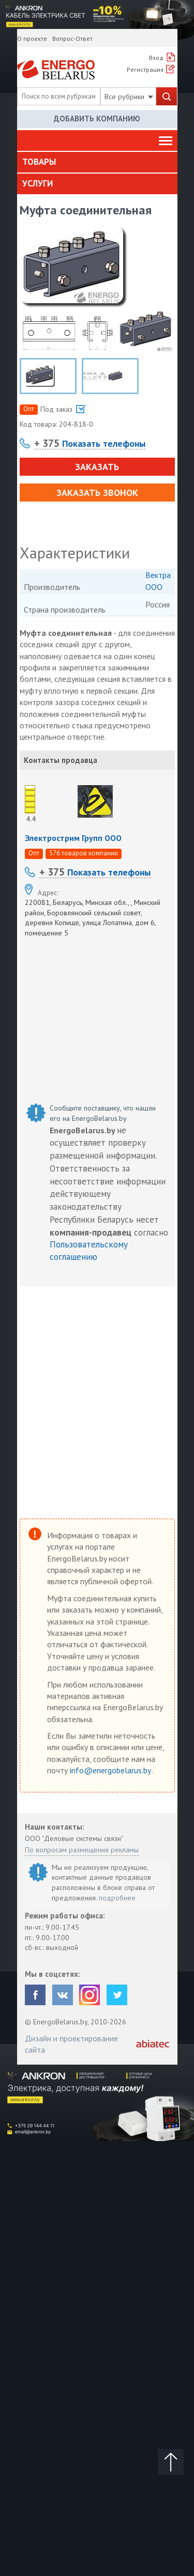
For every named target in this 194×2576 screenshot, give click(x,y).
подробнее (117, 1897)
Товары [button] (39, 161)
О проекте (32, 38)
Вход (156, 57)
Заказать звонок (97, 492)
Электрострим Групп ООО (73, 838)
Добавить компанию (97, 118)
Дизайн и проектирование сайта (71, 2044)
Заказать (97, 467)
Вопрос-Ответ (72, 38)
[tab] (97, 162)
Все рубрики (129, 96)
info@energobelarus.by (111, 1770)
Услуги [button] (37, 183)
